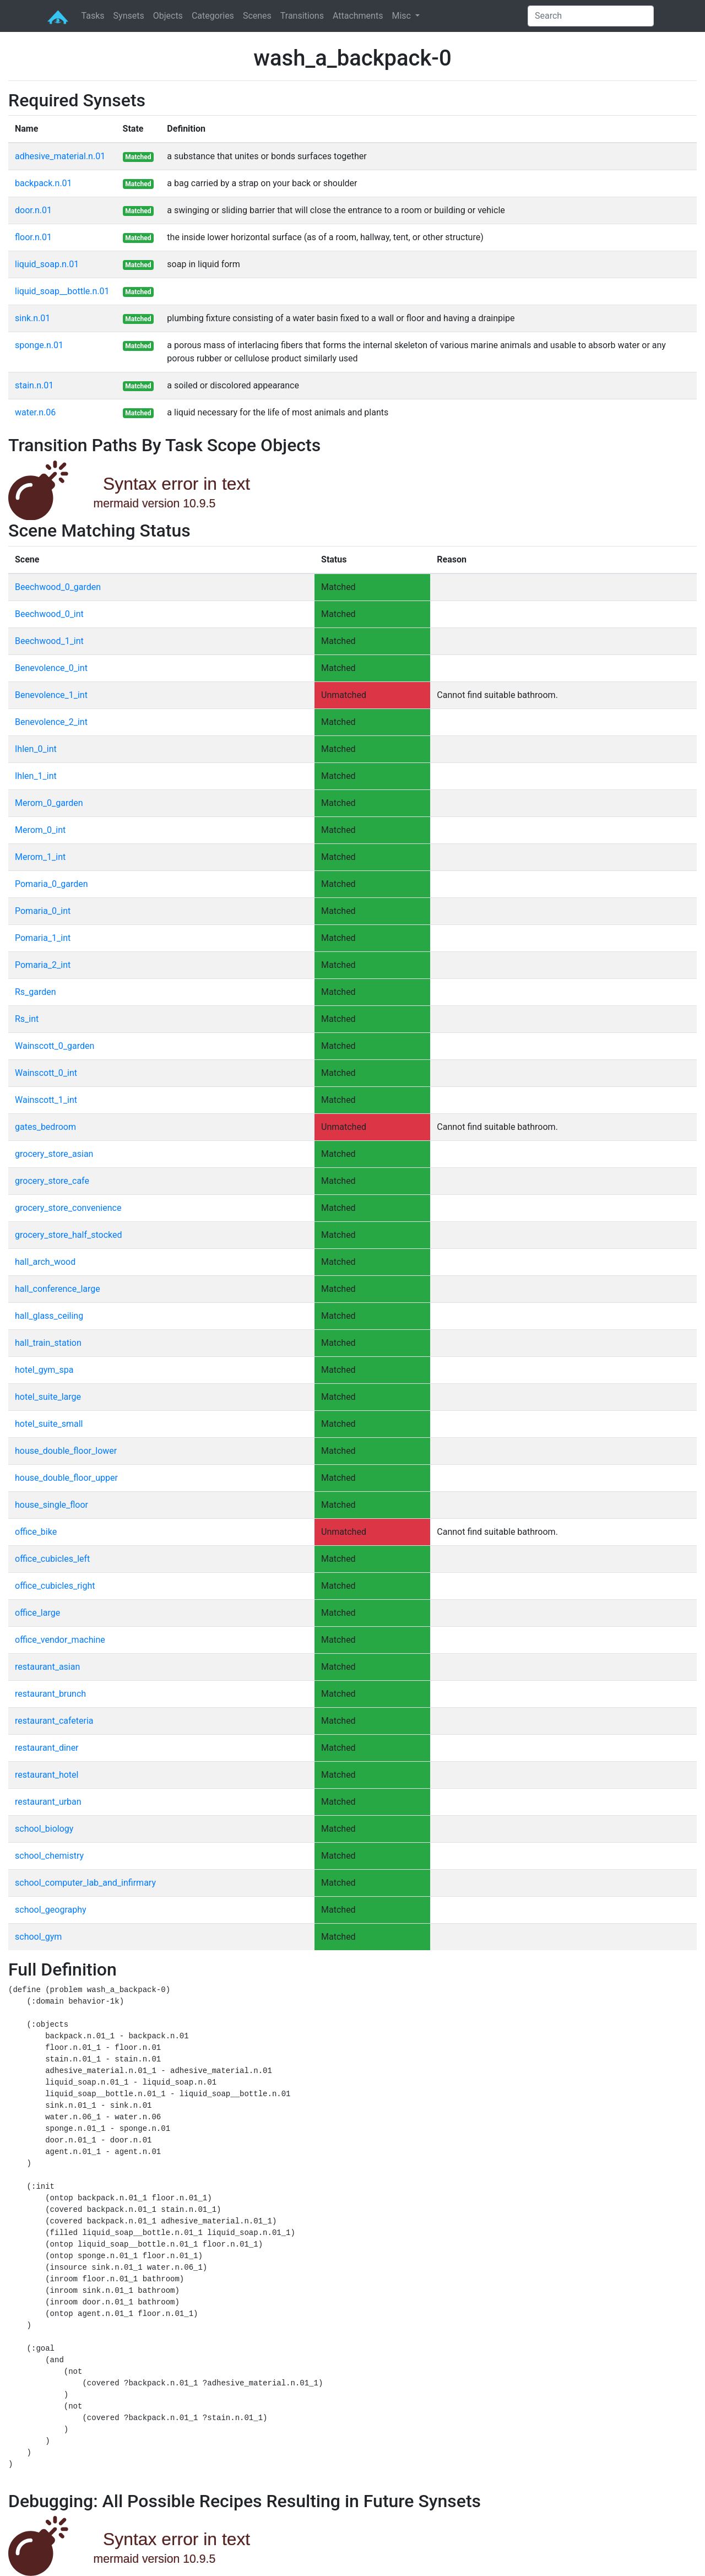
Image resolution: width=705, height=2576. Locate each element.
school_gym (38, 1936)
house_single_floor (51, 1505)
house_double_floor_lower (66, 1451)
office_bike (36, 1532)
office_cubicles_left (52, 1559)
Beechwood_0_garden (58, 587)
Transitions (302, 15)
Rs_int (27, 1019)
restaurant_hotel (46, 1774)
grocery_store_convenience (68, 1208)
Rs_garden (35, 992)
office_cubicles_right (55, 1586)
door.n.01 (33, 210)
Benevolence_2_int (51, 722)
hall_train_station (48, 1343)
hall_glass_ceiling (49, 1316)
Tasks (93, 15)
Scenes (257, 15)
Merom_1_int (40, 857)
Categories (213, 15)
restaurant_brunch (50, 1694)
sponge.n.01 (39, 345)
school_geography (50, 1909)
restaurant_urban (48, 1801)
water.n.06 (35, 412)
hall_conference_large (57, 1289)
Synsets (128, 15)
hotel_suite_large (48, 1397)
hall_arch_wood (45, 1262)
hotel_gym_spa (44, 1370)
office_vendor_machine (60, 1640)
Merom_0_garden (49, 803)
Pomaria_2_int (42, 965)
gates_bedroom (45, 1127)
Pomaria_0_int (42, 911)
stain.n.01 (34, 385)
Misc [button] (402, 15)
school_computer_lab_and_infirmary (85, 1882)
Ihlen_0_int (36, 749)
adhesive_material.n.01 (60, 156)
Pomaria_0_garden (51, 884)
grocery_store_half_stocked (68, 1235)
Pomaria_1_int (42, 938)
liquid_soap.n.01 (47, 264)
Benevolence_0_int (51, 668)
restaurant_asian (47, 1667)
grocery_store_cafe (52, 1181)
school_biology (44, 1828)
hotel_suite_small (49, 1424)
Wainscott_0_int (46, 1073)
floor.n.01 (33, 237)
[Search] (591, 16)
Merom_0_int (40, 830)
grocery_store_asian (54, 1154)
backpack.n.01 (43, 183)
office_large (37, 1613)
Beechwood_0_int (49, 614)
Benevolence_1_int (51, 695)
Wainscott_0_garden (54, 1046)
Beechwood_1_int (49, 641)
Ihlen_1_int (36, 776)
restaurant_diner (47, 1747)
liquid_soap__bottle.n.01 (62, 291)
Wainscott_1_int (46, 1100)
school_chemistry (49, 1855)
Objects (168, 15)
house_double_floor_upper (66, 1478)
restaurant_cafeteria (54, 1720)
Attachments (358, 15)
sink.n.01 (32, 318)
